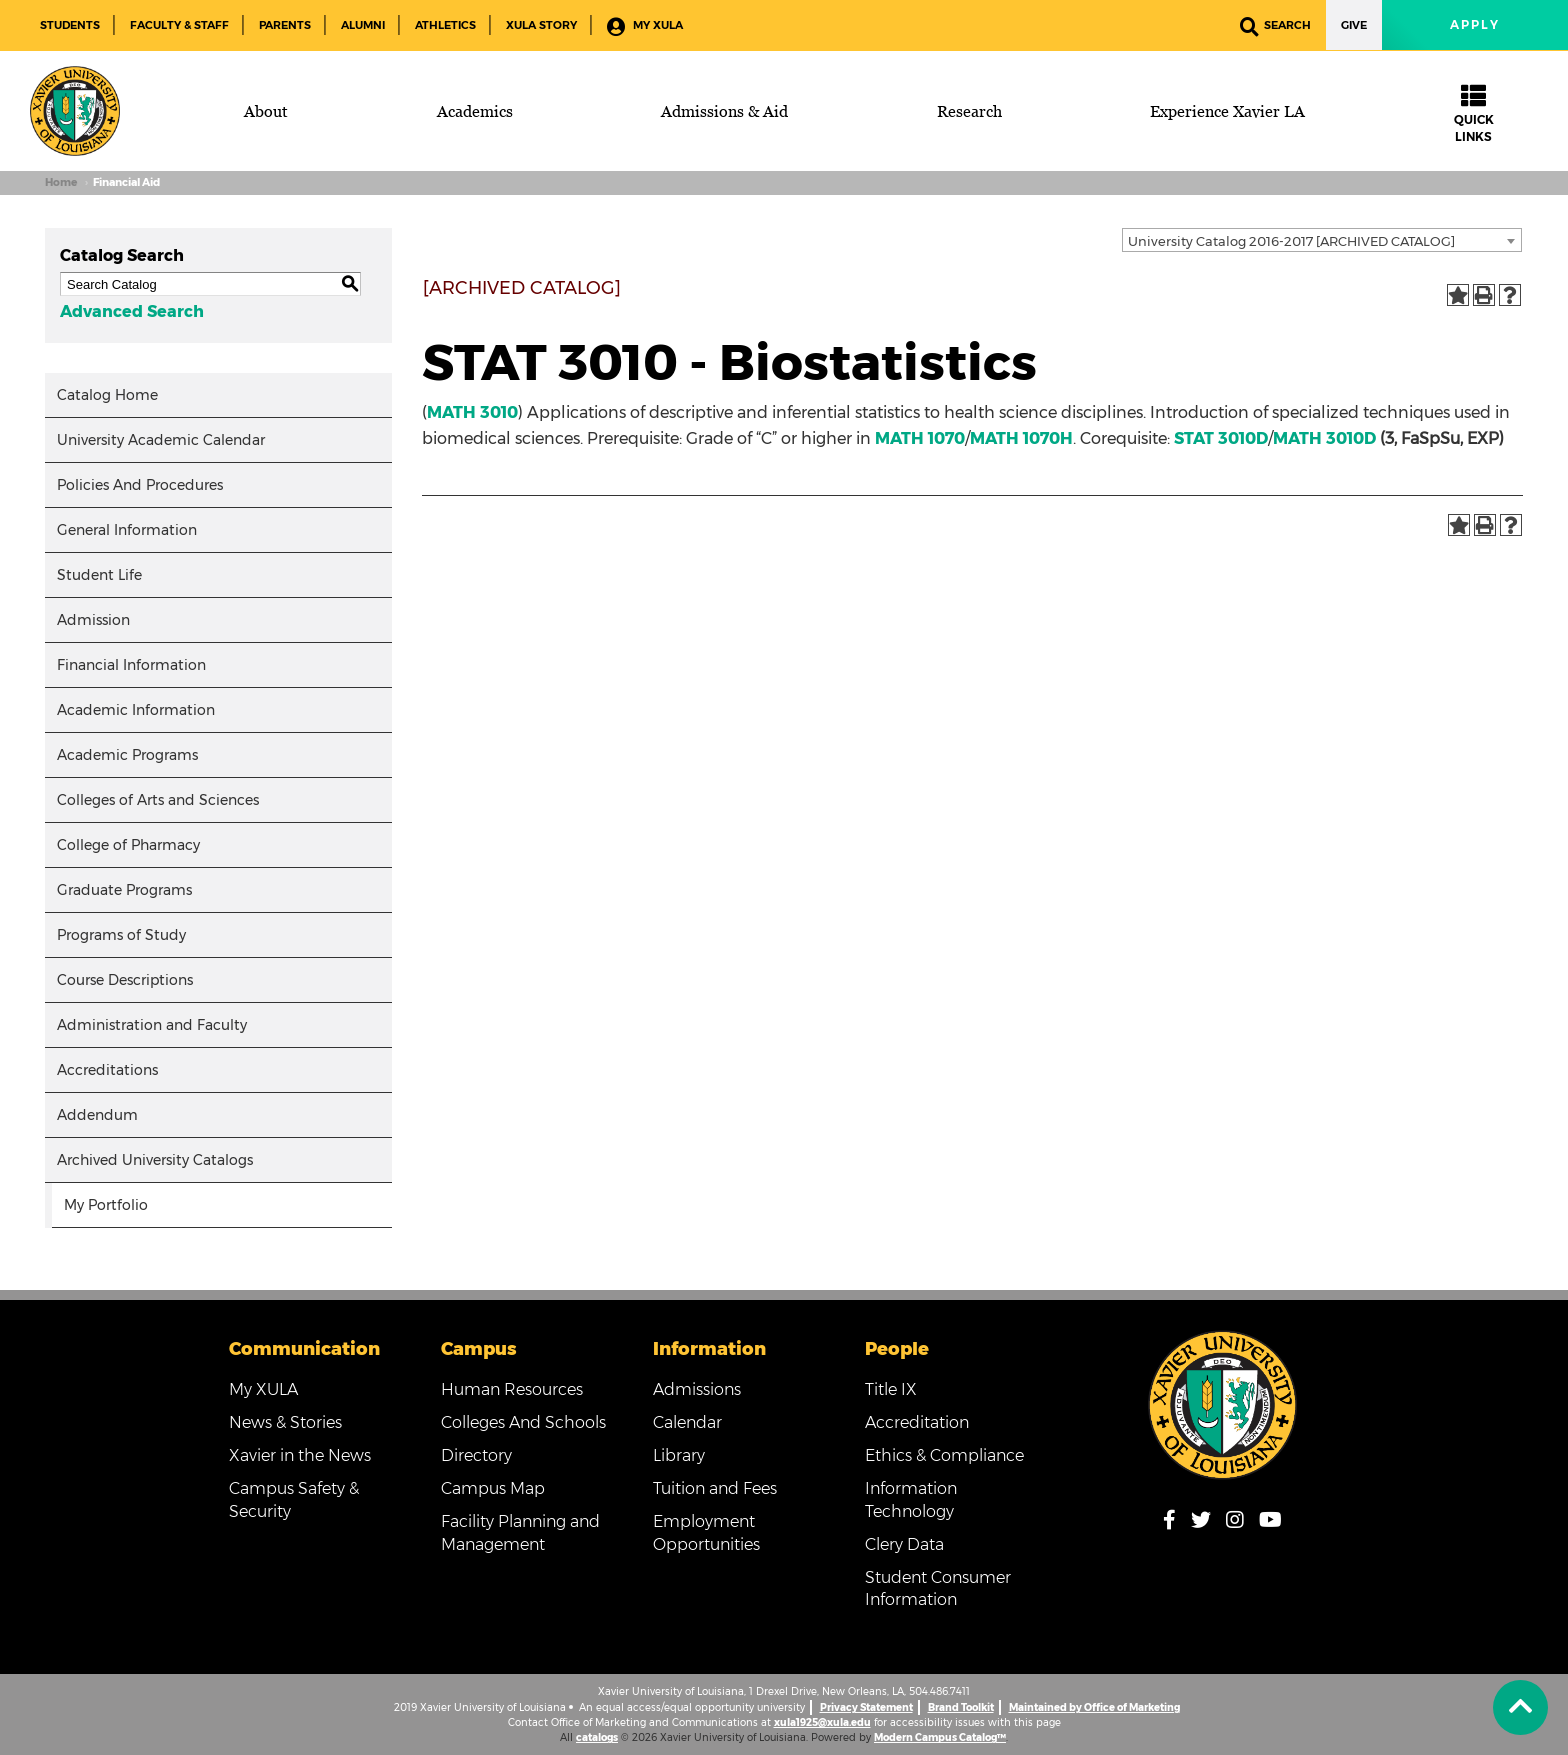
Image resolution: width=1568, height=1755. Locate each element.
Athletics (445, 25)
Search (1275, 26)
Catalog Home (107, 395)
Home (61, 182)
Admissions (697, 1389)
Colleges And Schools (523, 1422)
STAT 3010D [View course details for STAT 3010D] (1221, 438)
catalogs (597, 1737)
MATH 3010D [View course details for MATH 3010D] (1324, 438)
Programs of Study (121, 935)
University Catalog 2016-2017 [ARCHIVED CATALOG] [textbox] (1291, 241)
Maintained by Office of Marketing (1094, 1707)
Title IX (891, 1389)
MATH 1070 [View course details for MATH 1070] (920, 438)
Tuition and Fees (715, 1488)
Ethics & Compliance (944, 1455)
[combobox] (1322, 240)
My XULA (645, 26)
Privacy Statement (866, 1707)
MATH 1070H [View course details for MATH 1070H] (1021, 438)
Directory (476, 1455)
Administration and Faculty (152, 1025)
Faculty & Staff (179, 25)
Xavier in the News (300, 1455)
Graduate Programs (124, 890)
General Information (127, 530)
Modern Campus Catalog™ (940, 1737)
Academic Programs (127, 755)
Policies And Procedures (140, 485)
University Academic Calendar (161, 440)
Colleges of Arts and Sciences (158, 800)
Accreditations (107, 1070)
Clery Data (904, 1544)
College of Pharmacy (128, 845)
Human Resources (512, 1389)
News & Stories (285, 1422)
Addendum (97, 1115)
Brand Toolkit (961, 1707)
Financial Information (131, 665)
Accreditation (917, 1422)
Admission (93, 620)
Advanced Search (132, 311)
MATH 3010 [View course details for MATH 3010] (472, 412)
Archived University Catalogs (155, 1160)
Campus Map (493, 1488)
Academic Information (136, 710)
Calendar (687, 1422)
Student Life (99, 575)
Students (70, 25)
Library (679, 1455)
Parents (285, 25)
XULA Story (541, 25)
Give (1354, 25)
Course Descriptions (125, 980)
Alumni (363, 25)
